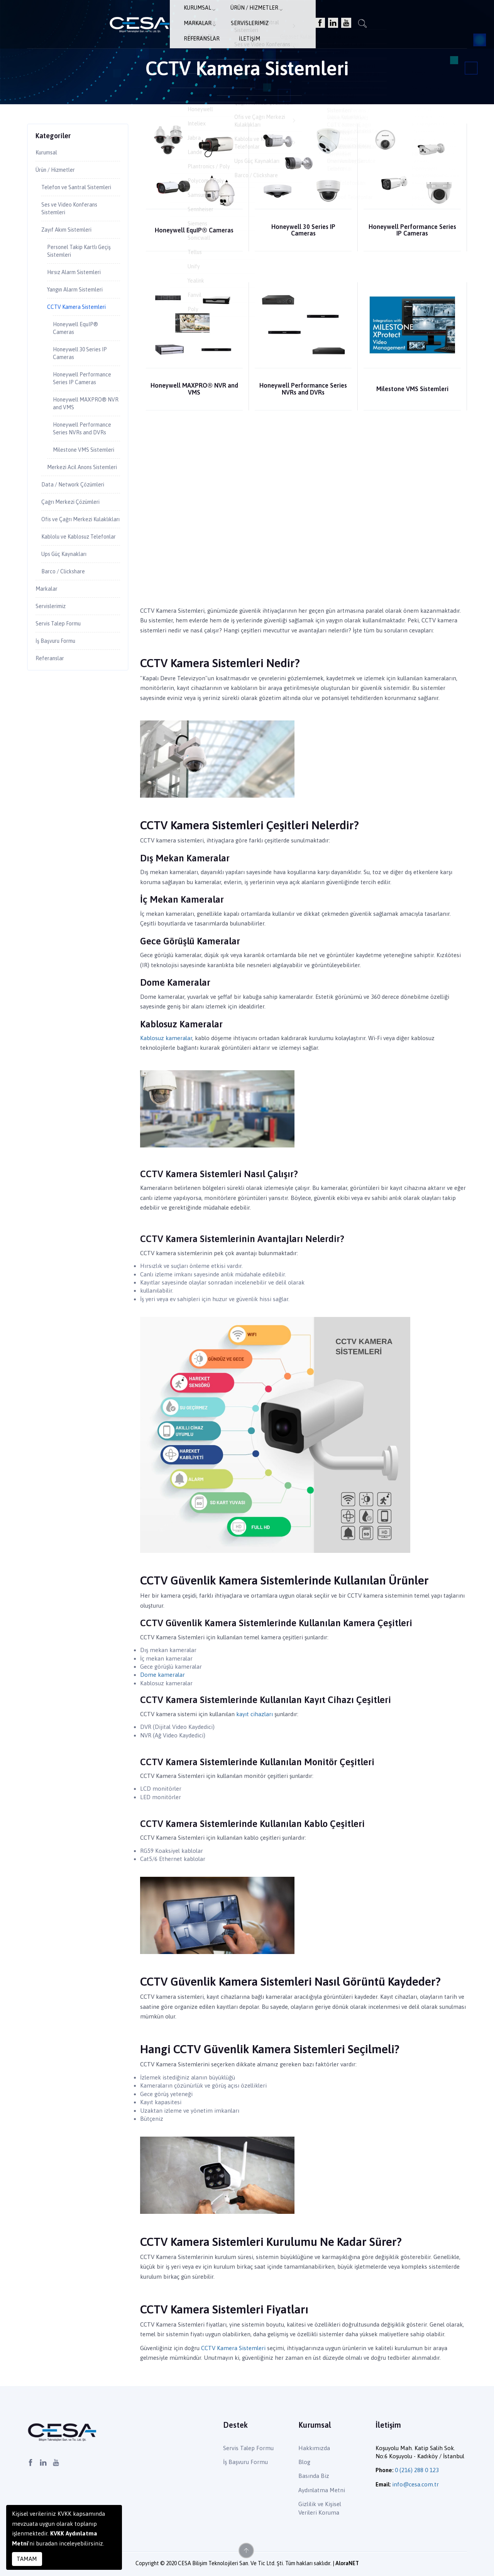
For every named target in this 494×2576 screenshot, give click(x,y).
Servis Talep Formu (62, 714)
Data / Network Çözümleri (77, 550)
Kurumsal (139, 17)
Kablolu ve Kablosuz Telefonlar (68, 619)
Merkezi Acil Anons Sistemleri (74, 528)
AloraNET (347, 2563)
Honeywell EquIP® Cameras (194, 230)
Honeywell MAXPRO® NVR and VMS (194, 389)
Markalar (244, 17)
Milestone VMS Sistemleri (412, 389)
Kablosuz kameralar (166, 1038)
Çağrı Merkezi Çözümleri (76, 569)
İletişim (379, 17)
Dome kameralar (162, 1674)
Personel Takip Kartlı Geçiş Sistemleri (76, 267)
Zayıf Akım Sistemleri (71, 243)
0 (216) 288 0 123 (417, 2470)
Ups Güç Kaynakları (67, 641)
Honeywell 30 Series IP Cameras (303, 230)
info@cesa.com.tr (415, 2484)
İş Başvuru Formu (59, 733)
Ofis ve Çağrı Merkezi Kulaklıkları (71, 592)
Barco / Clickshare (66, 659)
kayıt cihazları (254, 1714)
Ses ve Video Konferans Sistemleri (73, 221)
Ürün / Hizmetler (192, 17)
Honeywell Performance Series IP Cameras (412, 230)
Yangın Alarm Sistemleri (80, 307)
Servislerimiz (289, 17)
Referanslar (338, 17)
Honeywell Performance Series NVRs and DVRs (303, 389)
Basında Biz (313, 2476)
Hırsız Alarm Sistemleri (79, 289)
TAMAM (27, 2559)
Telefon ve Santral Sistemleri (66, 194)
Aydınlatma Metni (321, 2490)
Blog (304, 2462)
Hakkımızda (314, 2448)
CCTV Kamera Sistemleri (233, 2348)
